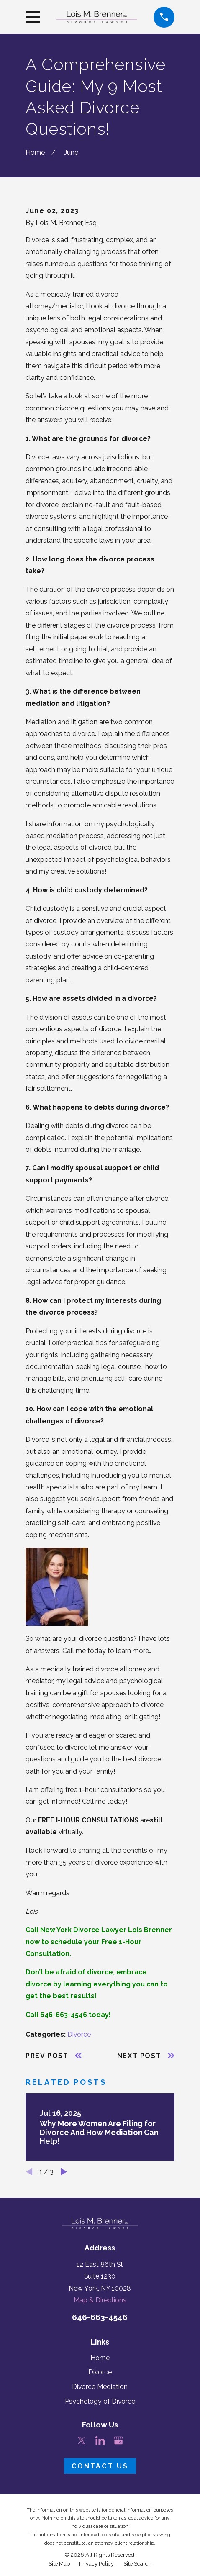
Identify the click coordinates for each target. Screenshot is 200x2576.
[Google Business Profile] (118, 2440)
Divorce (79, 2034)
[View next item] (63, 2171)
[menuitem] (59, 2564)
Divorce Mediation (100, 2387)
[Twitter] (81, 2440)
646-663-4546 (100, 2317)
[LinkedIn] (100, 2440)
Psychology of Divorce (100, 2401)
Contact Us (100, 2466)
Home (100, 2358)
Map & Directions (100, 2300)
